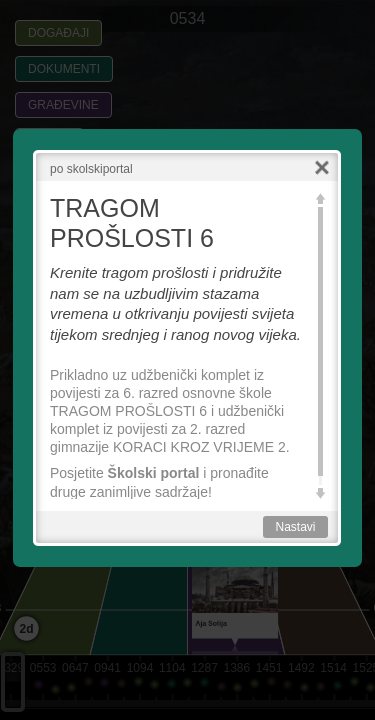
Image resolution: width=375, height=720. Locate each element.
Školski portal (154, 473)
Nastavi (295, 527)
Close (322, 168)
